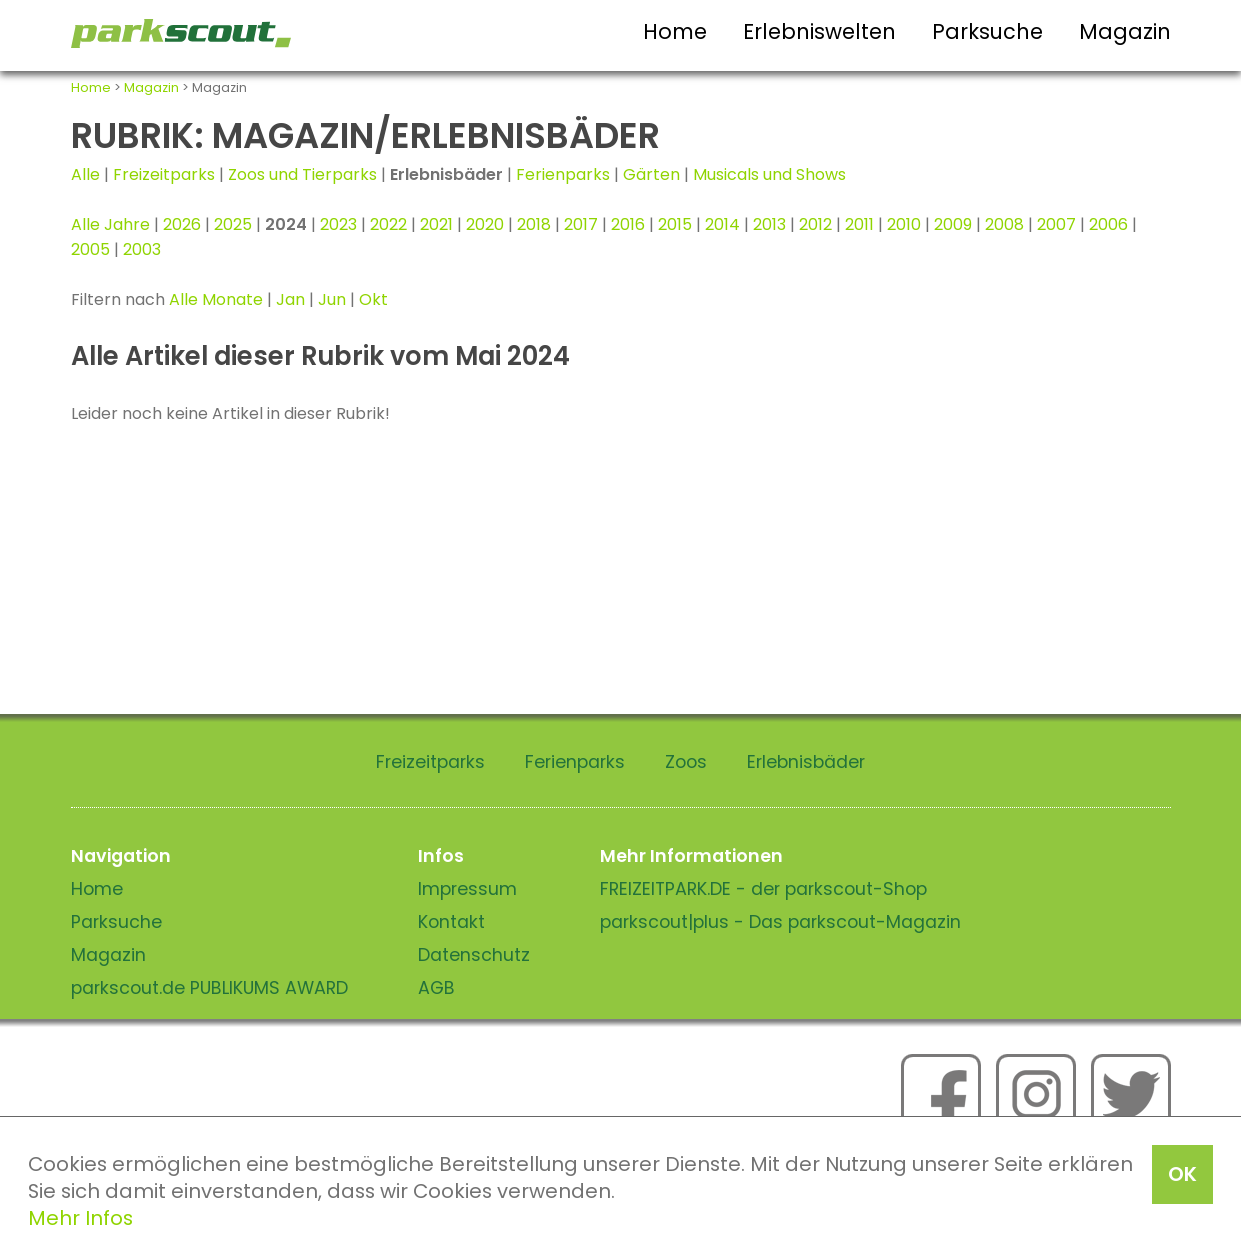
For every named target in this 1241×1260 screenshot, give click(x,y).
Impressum (467, 889)
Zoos (686, 762)
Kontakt (451, 922)
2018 (534, 224)
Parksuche (987, 31)
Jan (290, 299)
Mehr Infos (80, 1218)
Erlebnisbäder (806, 762)
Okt (373, 299)
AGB (436, 988)
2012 (815, 224)
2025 (233, 224)
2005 (90, 249)
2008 (1004, 224)
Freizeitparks (164, 174)
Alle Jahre (110, 224)
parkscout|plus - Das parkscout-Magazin (780, 922)
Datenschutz (474, 955)
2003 (142, 249)
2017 (581, 224)
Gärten (651, 174)
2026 (182, 224)
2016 (628, 224)
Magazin (1125, 31)
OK (1182, 1174)
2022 (388, 224)
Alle (85, 174)
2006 (1108, 224)
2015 (675, 224)
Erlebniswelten (819, 31)
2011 (859, 224)
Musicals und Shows (769, 174)
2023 (338, 224)
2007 (1056, 224)
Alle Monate (216, 299)
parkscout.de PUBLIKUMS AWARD (209, 988)
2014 (722, 224)
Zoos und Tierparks (302, 174)
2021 (436, 224)
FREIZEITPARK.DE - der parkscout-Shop (763, 889)
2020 (485, 224)
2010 (904, 224)
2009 (953, 224)
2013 (769, 224)
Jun (332, 299)
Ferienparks (563, 174)
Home (675, 31)
